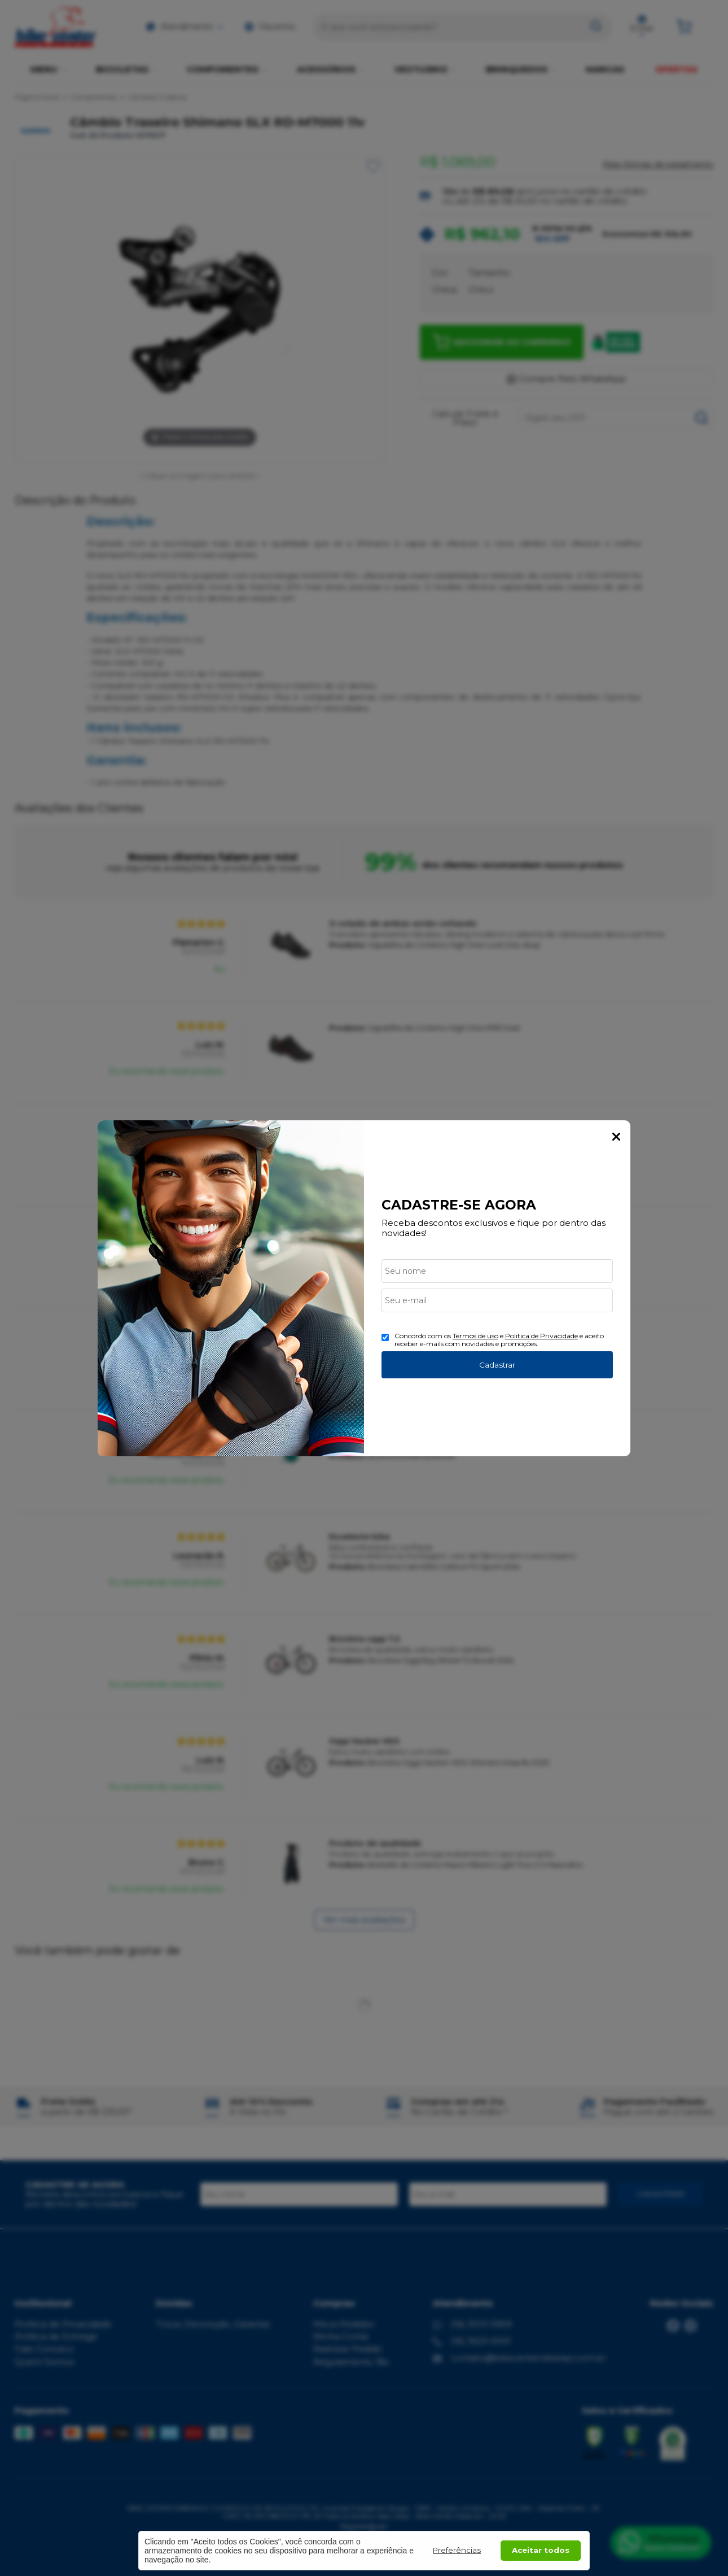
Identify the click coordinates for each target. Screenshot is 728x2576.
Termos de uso (475, 1335)
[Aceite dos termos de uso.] (385, 1337)
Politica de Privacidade (541, 1335)
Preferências (457, 2550)
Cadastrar (497, 1364)
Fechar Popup (616, 1136)
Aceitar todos (540, 2550)
